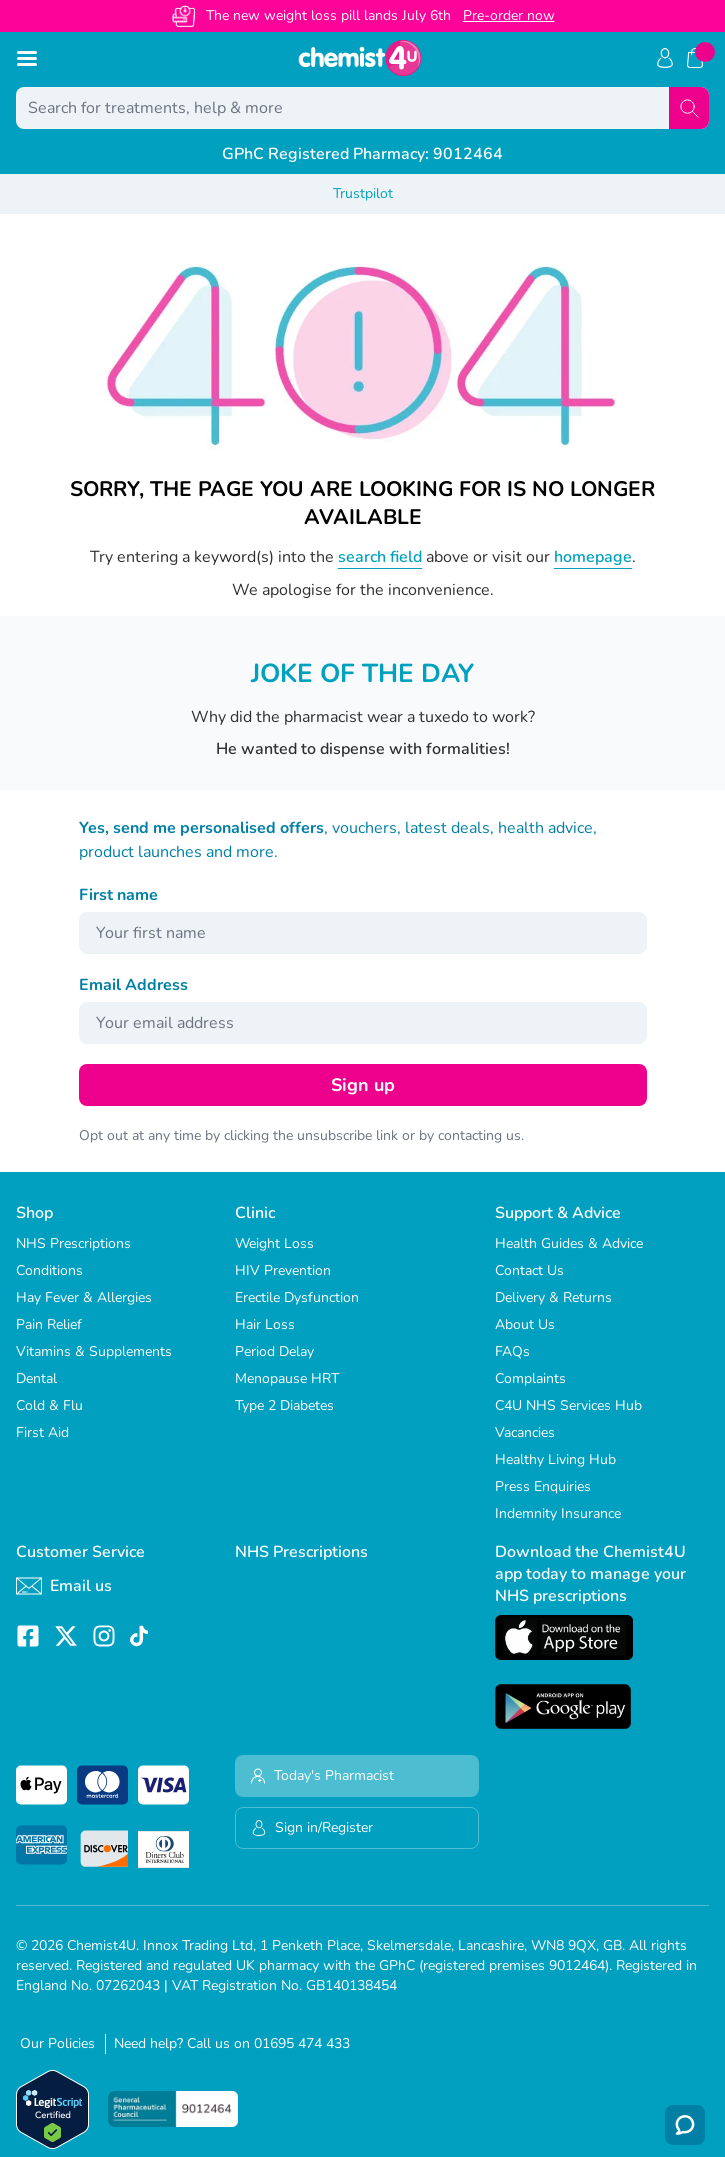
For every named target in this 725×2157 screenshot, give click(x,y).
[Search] (689, 108)
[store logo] (360, 58)
